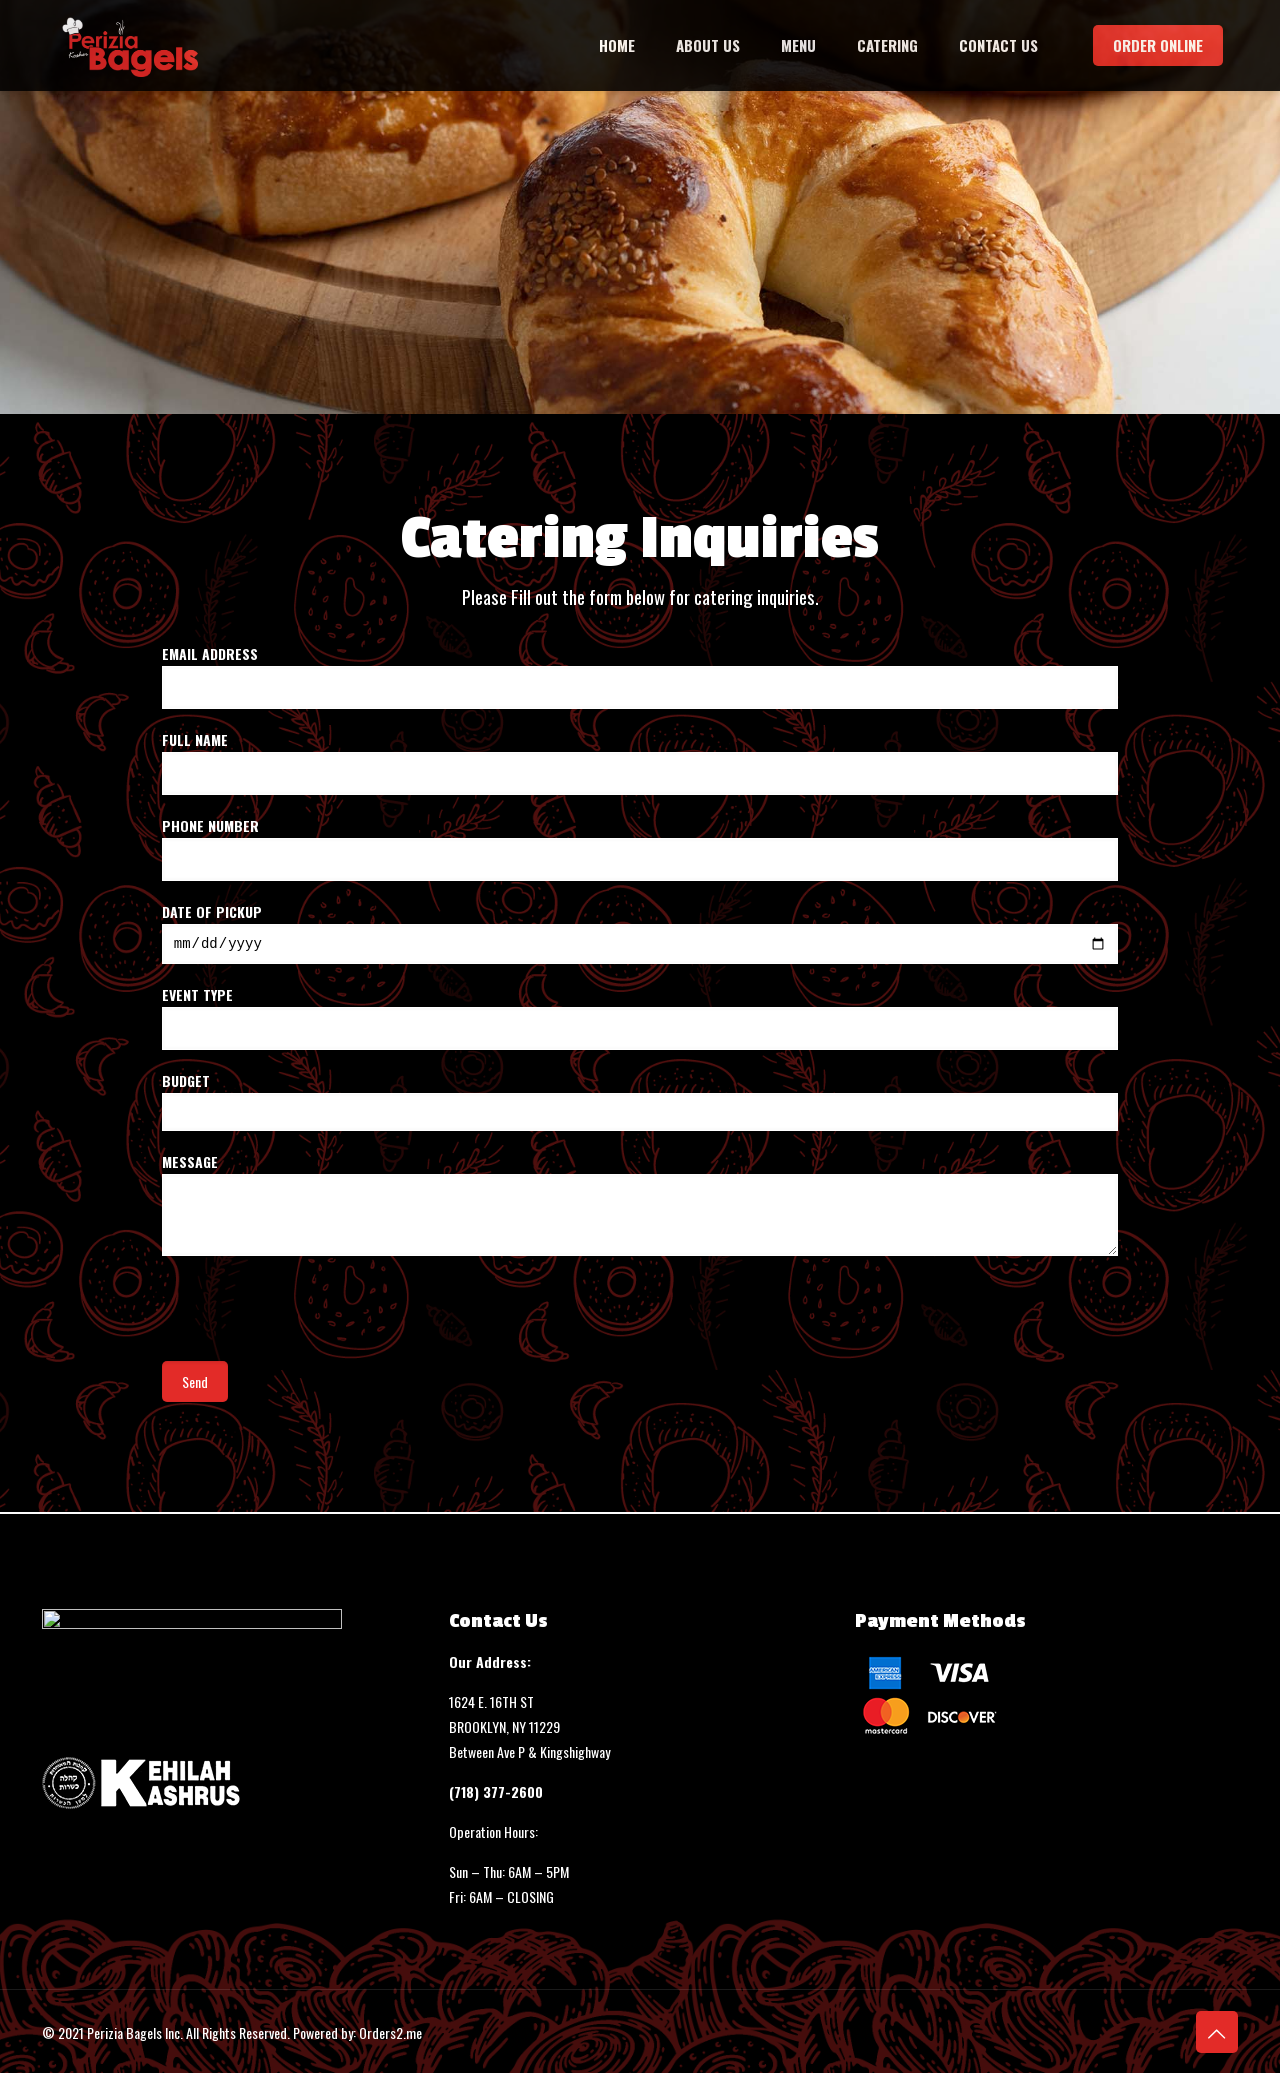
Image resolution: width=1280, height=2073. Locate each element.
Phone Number (640, 848)
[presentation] (314, 1319)
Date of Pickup (640, 934)
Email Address (640, 676)
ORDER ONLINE (1158, 45)
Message (640, 1206)
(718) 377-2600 (496, 1791)
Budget (640, 1103)
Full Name (640, 762)
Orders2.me (390, 2032)
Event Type (640, 1020)
